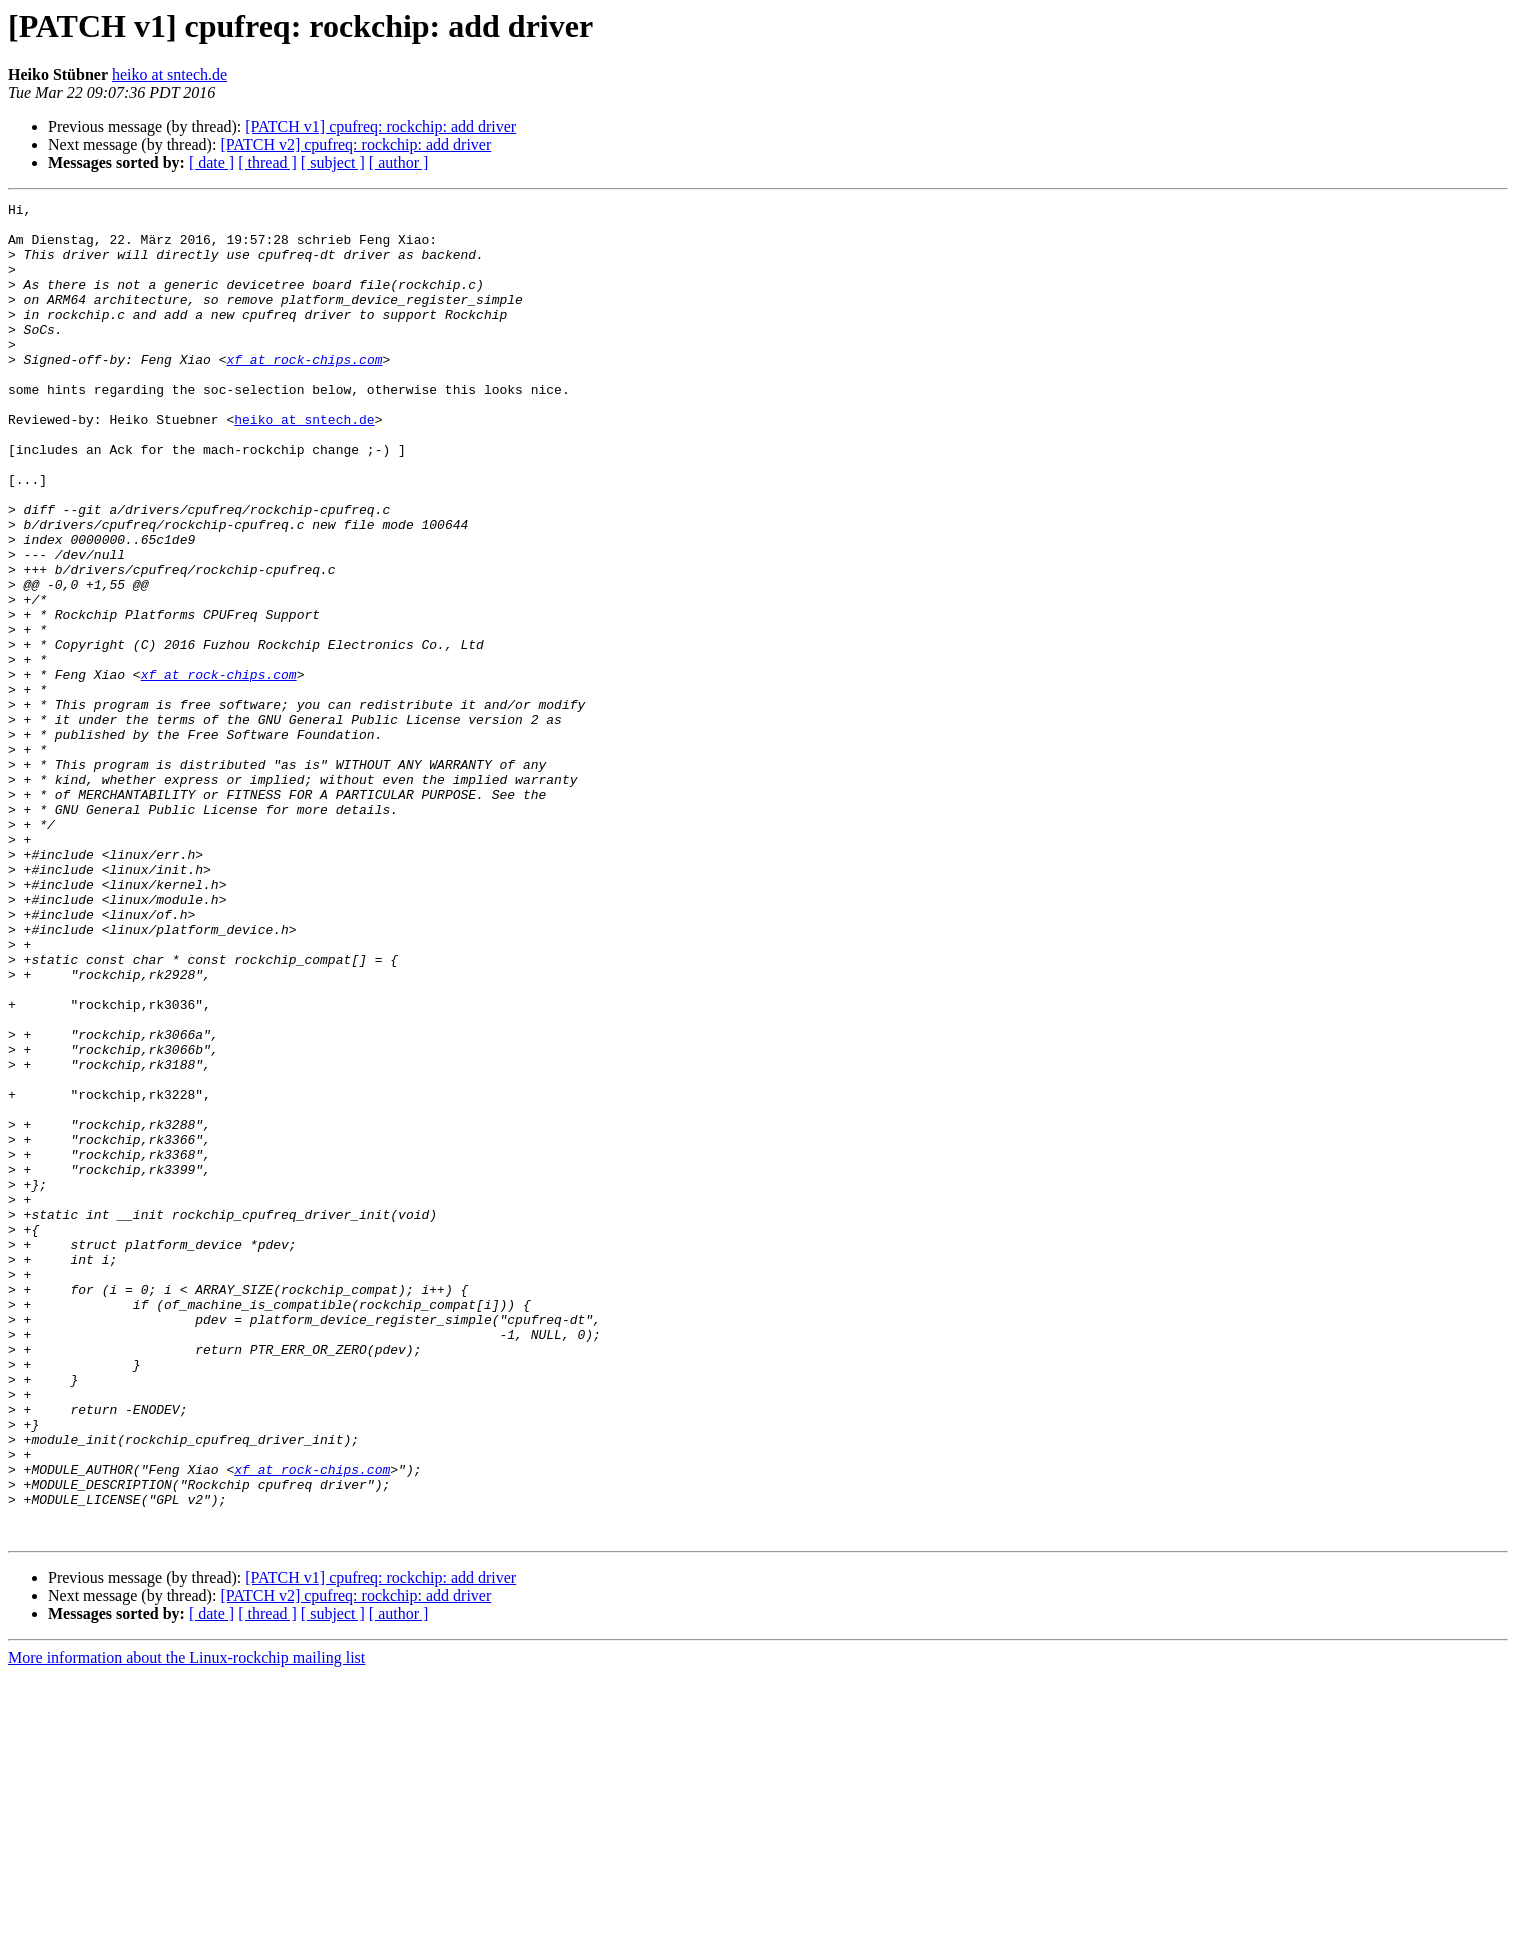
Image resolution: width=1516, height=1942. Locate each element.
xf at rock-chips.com (304, 392)
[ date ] (211, 162)
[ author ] (399, 162)
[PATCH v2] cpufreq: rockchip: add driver (355, 144)
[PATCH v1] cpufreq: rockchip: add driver (380, 126)
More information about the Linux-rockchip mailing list (186, 1924)
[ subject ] (333, 162)
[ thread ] (267, 162)
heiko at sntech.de (169, 74)
